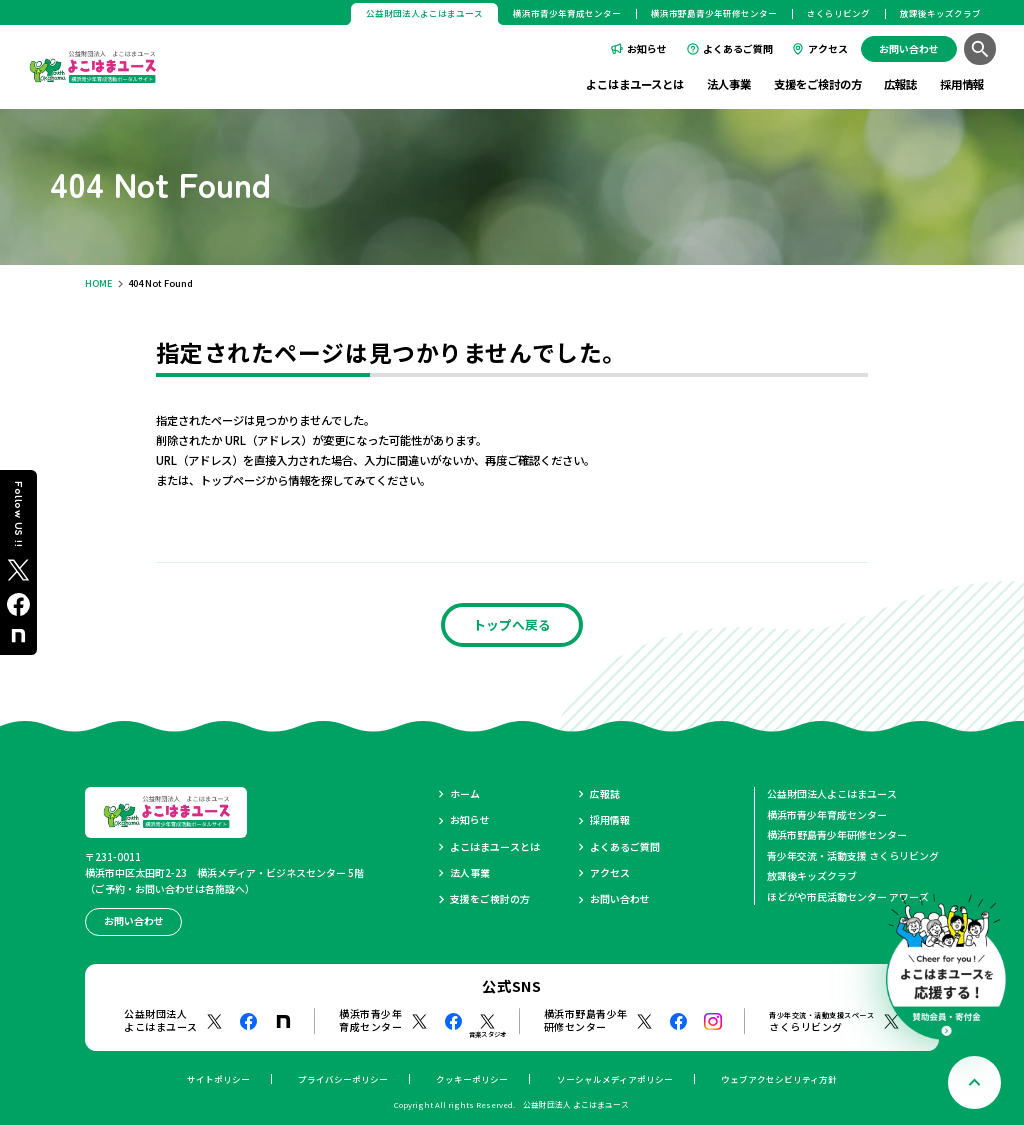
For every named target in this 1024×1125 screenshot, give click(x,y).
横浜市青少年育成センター (567, 13)
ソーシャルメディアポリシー (615, 1079)
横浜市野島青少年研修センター (714, 13)
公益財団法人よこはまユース (832, 793)
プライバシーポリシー (343, 1079)
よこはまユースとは (635, 84)
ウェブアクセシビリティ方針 (779, 1079)
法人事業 (729, 84)
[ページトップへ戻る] (974, 1082)
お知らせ (647, 48)
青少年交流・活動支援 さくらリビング (853, 855)
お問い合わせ (620, 899)
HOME (99, 283)
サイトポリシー (218, 1079)
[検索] (979, 48)
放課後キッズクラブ (940, 13)
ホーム (465, 794)
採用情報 (962, 84)
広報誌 (900, 84)
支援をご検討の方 (818, 84)
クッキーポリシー (472, 1079)
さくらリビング (838, 13)
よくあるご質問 (738, 48)
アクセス (828, 48)
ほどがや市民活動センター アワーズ (848, 896)
